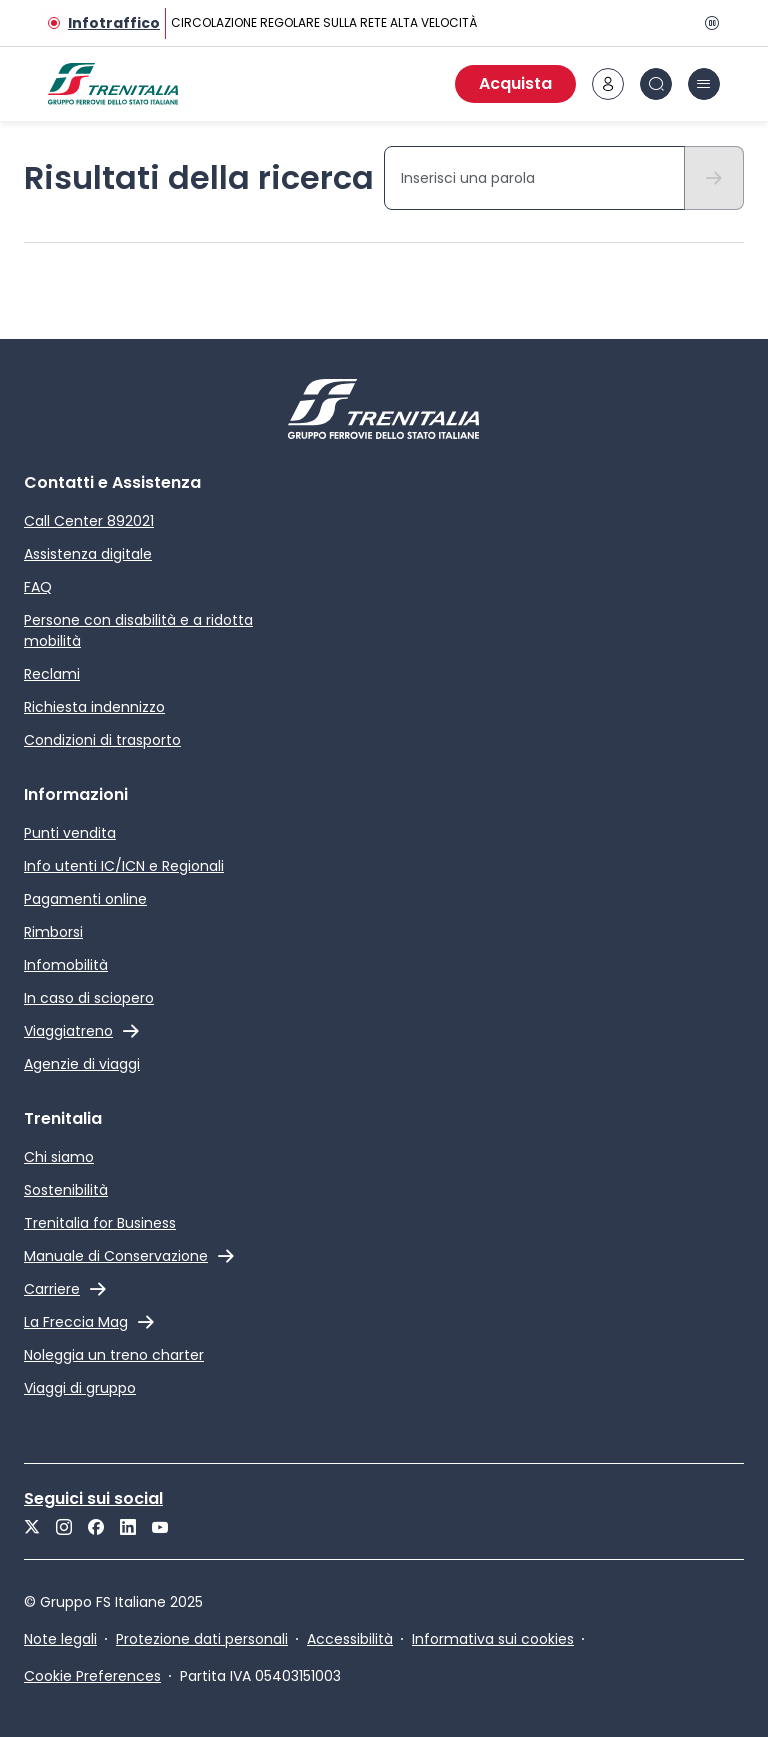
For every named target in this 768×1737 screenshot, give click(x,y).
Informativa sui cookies (493, 1639)
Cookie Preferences (92, 1676)
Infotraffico (114, 23)
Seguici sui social (93, 1498)
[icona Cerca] (656, 84)
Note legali (60, 1639)
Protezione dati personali (202, 1639)
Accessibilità (350, 1639)
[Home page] (113, 84)
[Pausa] (708, 23)
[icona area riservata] (608, 84)
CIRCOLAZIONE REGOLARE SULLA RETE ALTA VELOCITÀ (324, 22)
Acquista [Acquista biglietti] (515, 83)
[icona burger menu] (704, 84)
